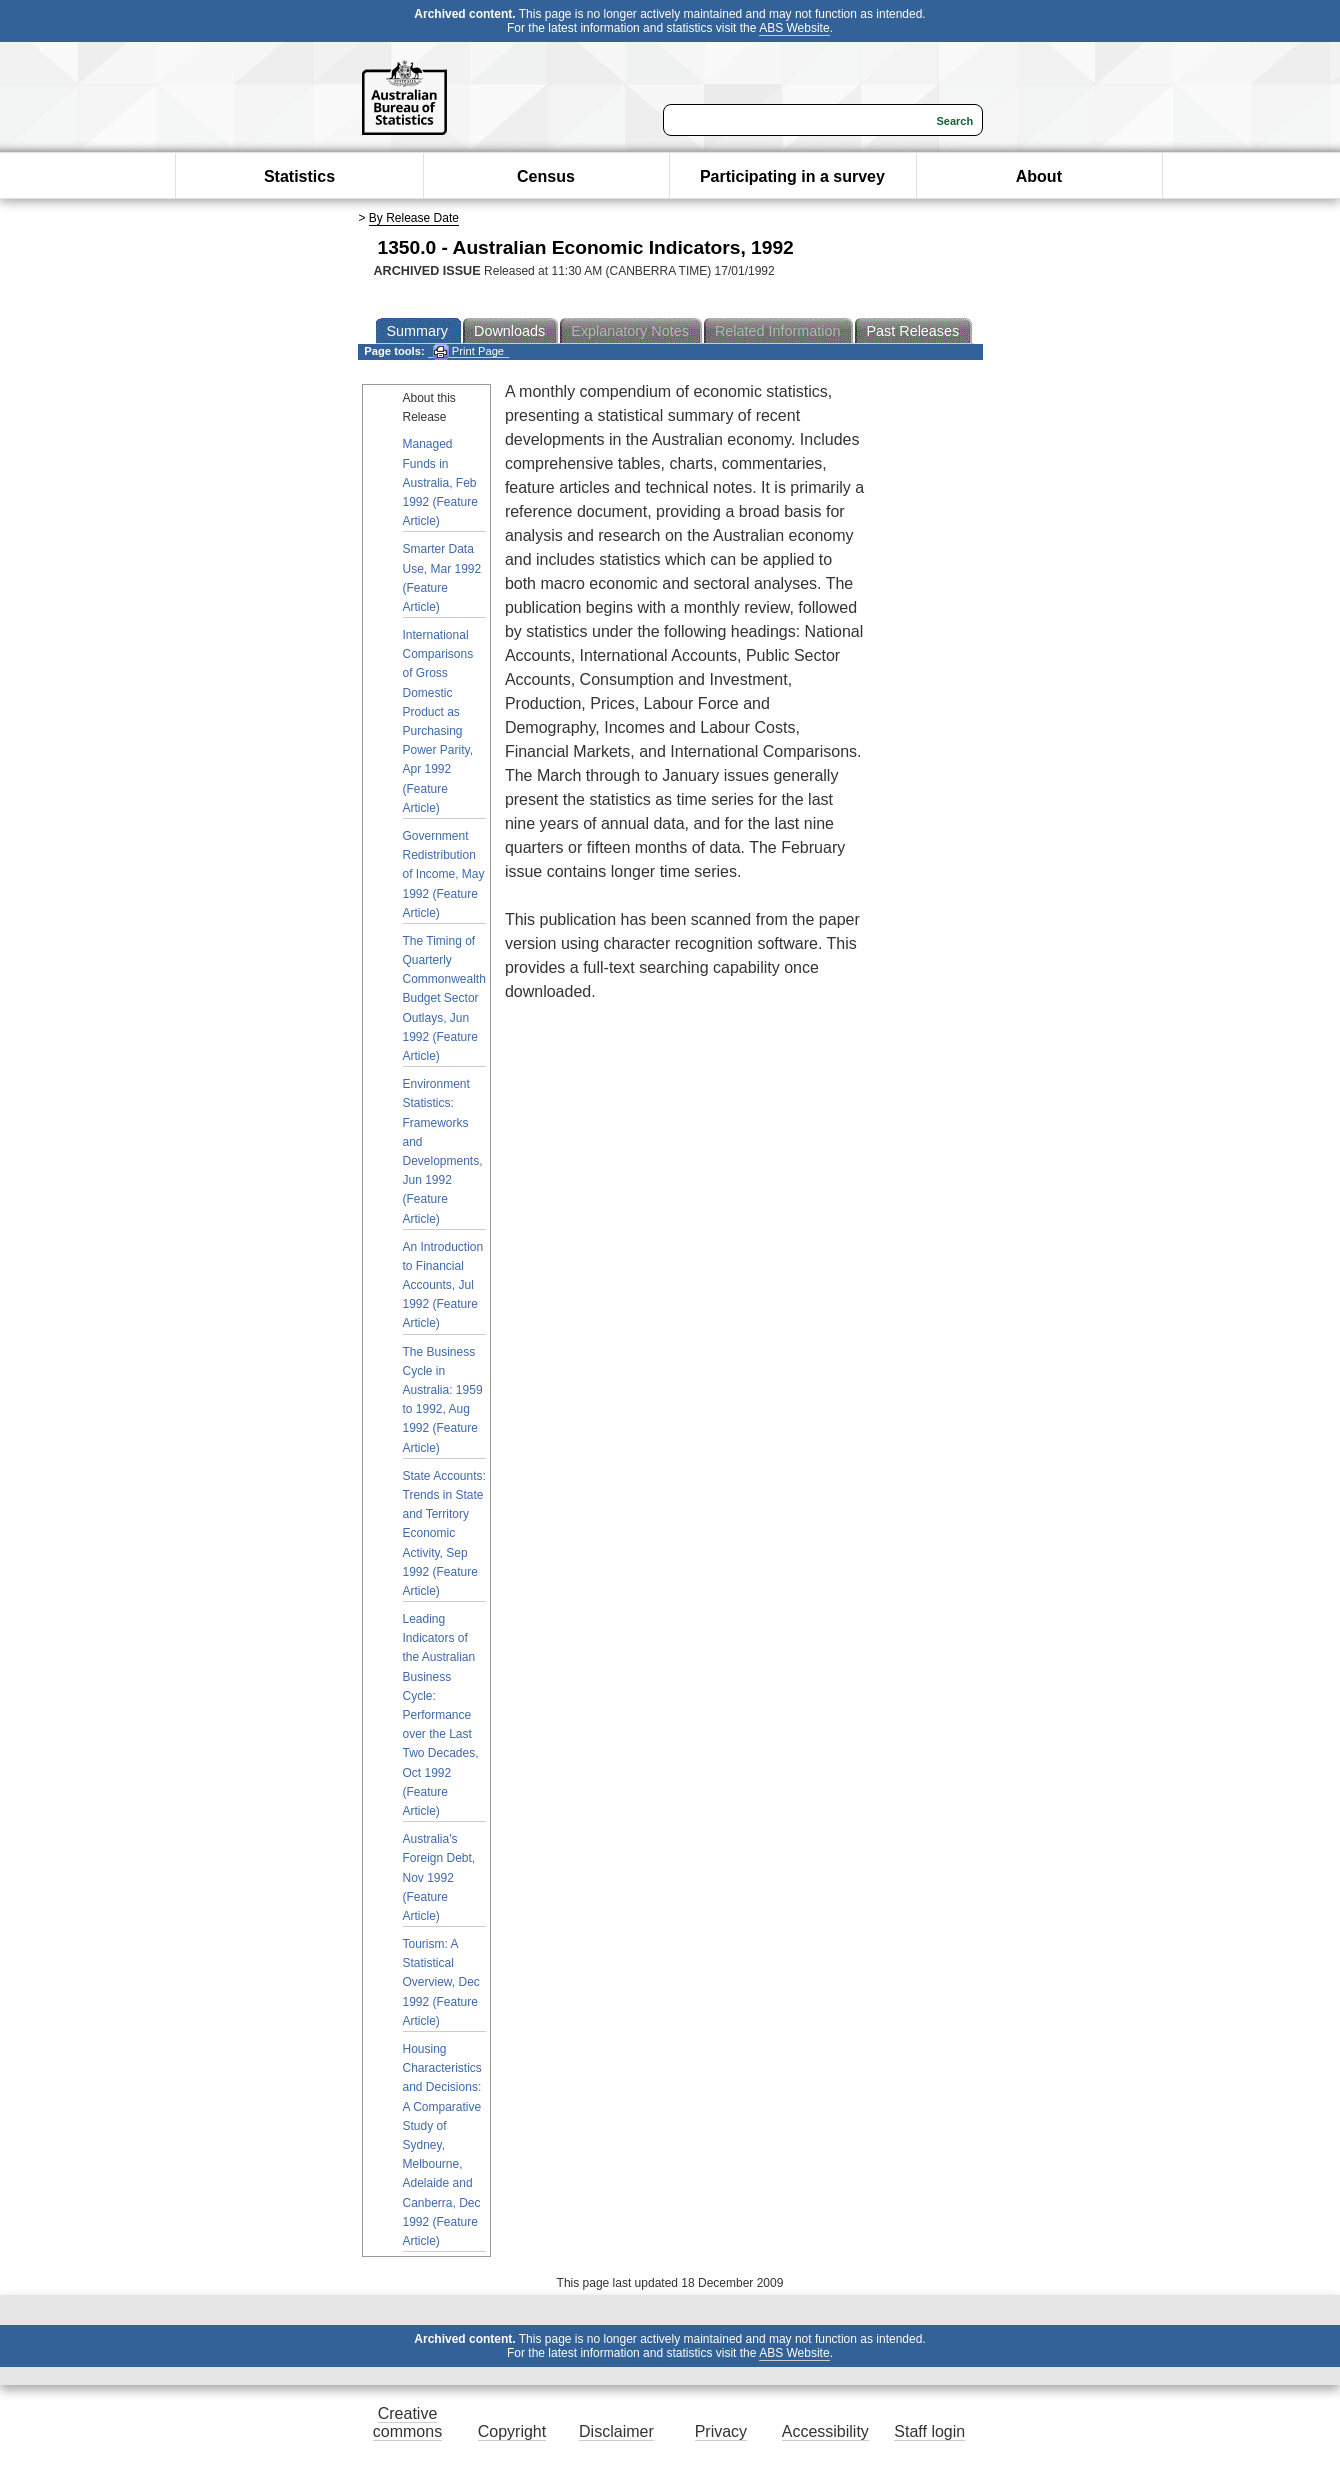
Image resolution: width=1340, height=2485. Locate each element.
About (1039, 176)
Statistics (299, 176)
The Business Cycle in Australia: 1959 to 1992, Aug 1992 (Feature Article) (443, 1400)
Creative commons (407, 2422)
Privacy (721, 2431)
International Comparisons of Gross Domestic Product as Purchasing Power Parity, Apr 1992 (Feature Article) (438, 721)
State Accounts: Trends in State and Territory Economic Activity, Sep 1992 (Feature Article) (444, 1533)
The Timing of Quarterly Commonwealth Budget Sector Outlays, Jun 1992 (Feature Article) (444, 998)
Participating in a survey (792, 176)
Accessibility (825, 2431)
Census (546, 176)
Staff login (929, 2431)
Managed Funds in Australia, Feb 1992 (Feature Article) (440, 482)
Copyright (512, 2431)
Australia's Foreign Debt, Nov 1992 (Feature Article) (439, 1877)
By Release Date (414, 218)
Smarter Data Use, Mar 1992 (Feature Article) (442, 578)
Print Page (468, 351)
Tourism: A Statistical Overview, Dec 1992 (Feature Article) (441, 1982)
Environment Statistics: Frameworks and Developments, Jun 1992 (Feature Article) (443, 1151)
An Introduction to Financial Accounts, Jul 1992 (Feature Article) (443, 1285)
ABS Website (794, 28)
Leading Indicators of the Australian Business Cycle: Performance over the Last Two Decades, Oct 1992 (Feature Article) (441, 1715)
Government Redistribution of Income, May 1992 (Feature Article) (444, 874)
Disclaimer (616, 2431)
